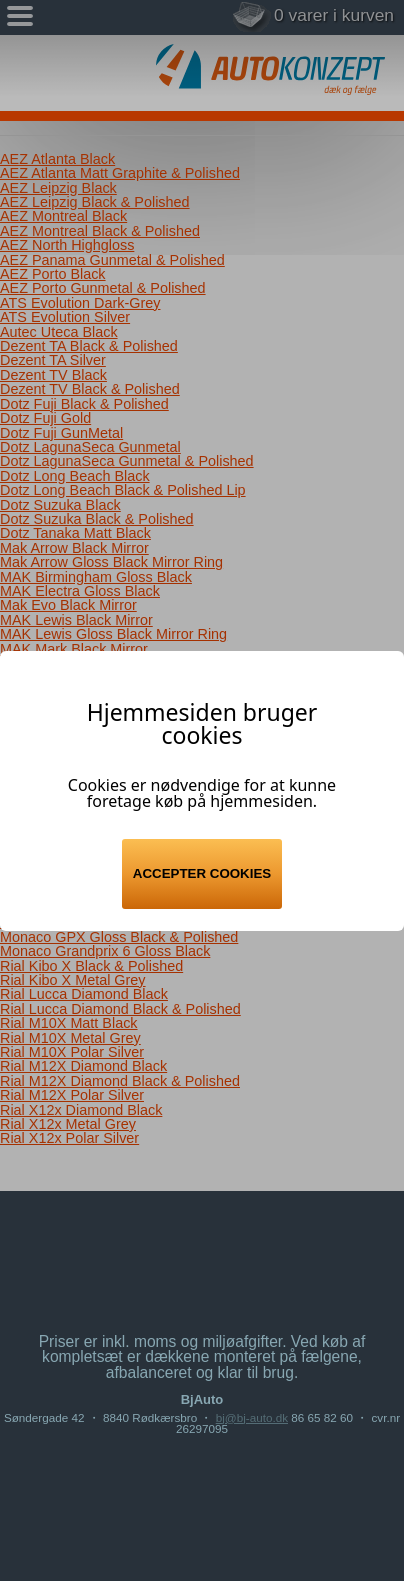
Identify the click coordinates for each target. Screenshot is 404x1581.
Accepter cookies (202, 873)
